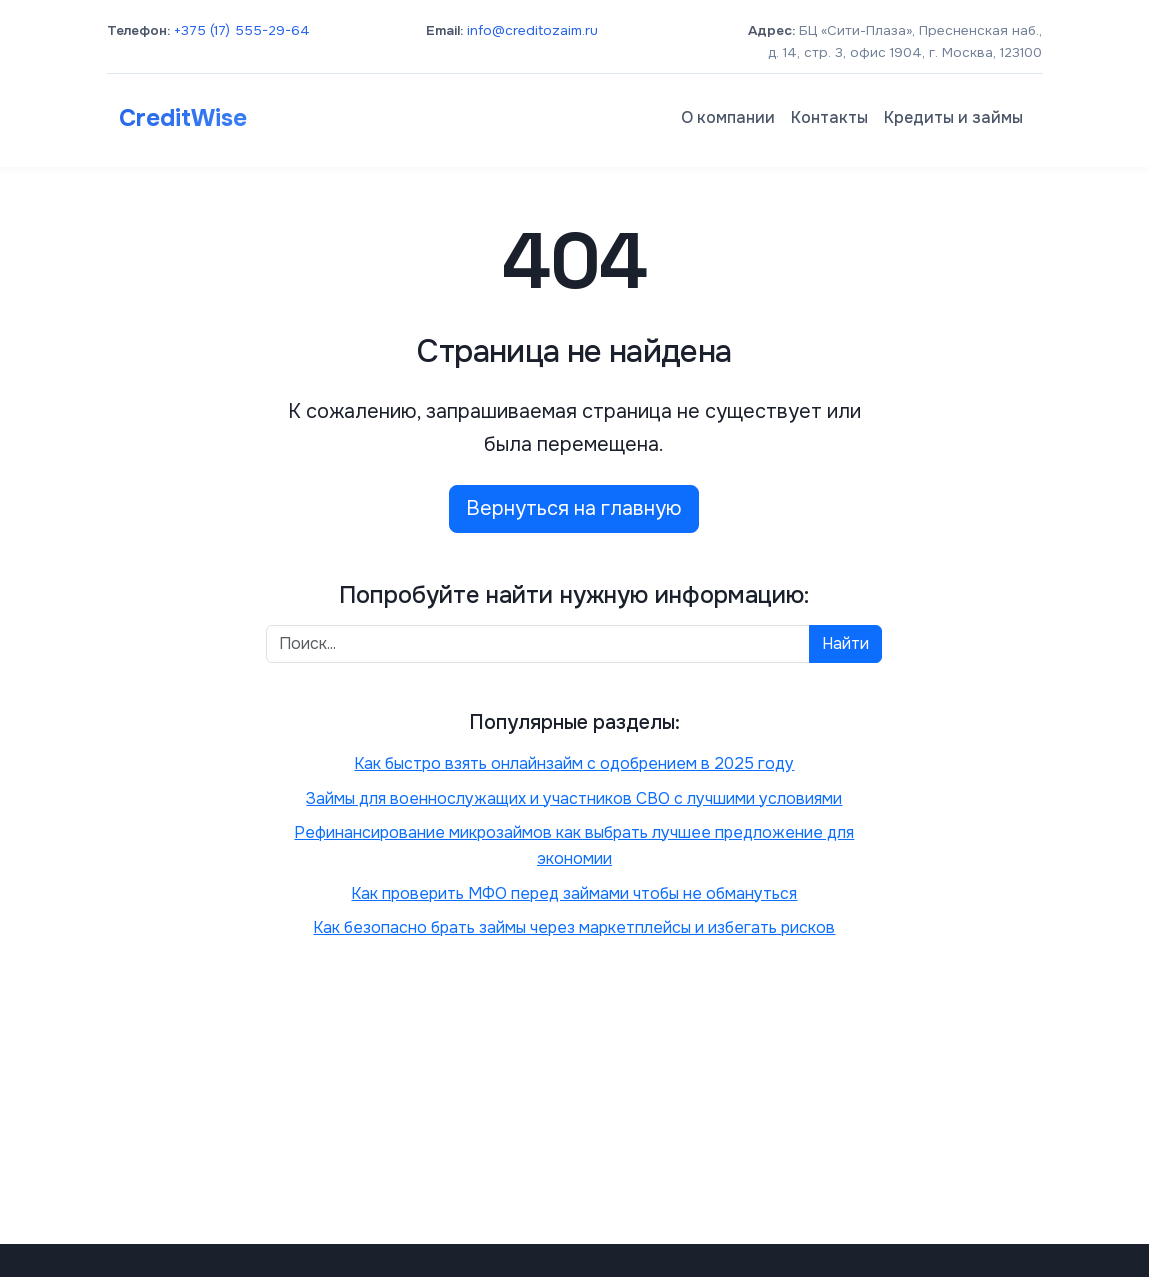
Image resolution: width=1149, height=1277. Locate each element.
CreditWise (183, 118)
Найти (845, 643)
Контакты (829, 117)
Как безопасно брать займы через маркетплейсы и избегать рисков (574, 927)
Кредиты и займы (953, 117)
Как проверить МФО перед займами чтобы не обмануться (574, 893)
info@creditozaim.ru (532, 30)
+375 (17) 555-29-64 (242, 30)
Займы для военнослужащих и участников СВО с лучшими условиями (574, 798)
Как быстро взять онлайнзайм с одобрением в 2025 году (574, 763)
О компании (728, 117)
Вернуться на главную (574, 508)
